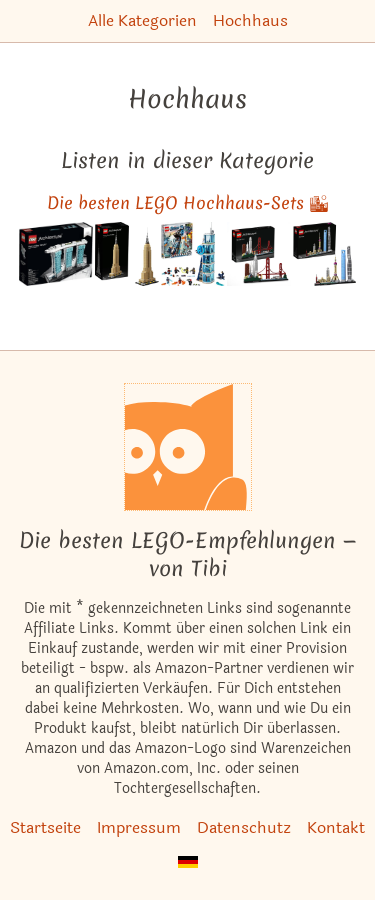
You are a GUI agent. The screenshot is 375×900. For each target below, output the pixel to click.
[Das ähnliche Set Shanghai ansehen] (325, 254)
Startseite (45, 827)
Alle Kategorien (142, 20)
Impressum (139, 827)
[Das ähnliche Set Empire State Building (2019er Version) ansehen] (127, 254)
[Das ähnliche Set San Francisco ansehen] (259, 254)
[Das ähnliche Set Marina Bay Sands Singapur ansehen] (56, 254)
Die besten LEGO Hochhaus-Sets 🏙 (188, 202)
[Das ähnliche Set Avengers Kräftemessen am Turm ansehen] (193, 254)
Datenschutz (244, 827)
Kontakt (336, 827)
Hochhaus (250, 20)
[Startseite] (188, 447)
